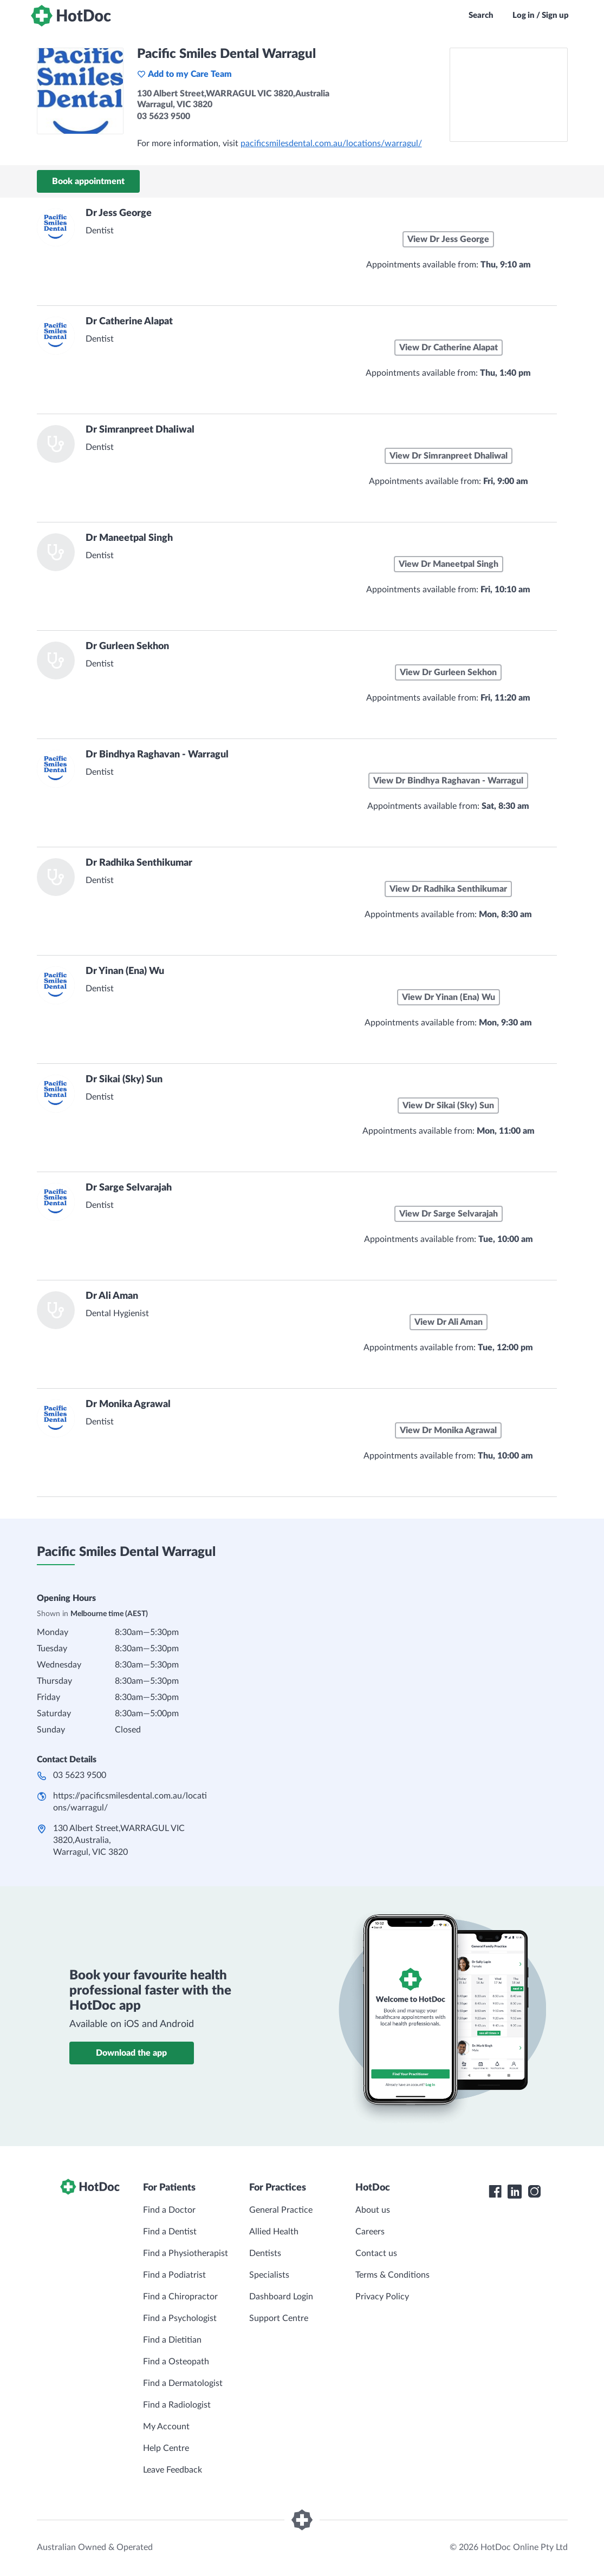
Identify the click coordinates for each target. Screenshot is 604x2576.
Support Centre (278, 2318)
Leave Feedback (172, 2470)
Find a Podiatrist (174, 2275)
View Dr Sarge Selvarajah (448, 1213)
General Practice (281, 2210)
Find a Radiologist (177, 2405)
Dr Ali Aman (112, 1296)
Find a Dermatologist (183, 2383)
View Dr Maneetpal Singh (448, 564)
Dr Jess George (119, 213)
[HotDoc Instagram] (534, 2192)
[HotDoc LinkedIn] (514, 2192)
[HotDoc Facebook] (495, 2192)
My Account (166, 2426)
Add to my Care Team (184, 74)
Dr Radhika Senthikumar (139, 863)
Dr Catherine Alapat (129, 321)
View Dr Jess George (448, 239)
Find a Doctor (169, 2210)
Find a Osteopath (176, 2361)
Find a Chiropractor (180, 2296)
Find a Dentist (170, 2231)
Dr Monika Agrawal (128, 1404)
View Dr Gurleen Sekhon (448, 672)
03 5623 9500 (79, 1775)
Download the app (131, 2053)
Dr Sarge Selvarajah (129, 1188)
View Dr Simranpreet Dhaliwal (448, 456)
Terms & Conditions (392, 2275)
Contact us (376, 2253)
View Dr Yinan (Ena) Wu (448, 997)
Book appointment (88, 181)
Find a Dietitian (172, 2340)
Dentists (265, 2253)
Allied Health (273, 2231)
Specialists (269, 2275)
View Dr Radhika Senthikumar (448, 889)
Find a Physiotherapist (185, 2253)
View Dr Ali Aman (448, 1322)
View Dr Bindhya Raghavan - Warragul (448, 780)
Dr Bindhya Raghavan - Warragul (157, 755)
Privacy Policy (382, 2296)
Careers (370, 2231)
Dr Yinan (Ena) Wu (125, 971)
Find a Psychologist (180, 2318)
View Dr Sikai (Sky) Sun (448, 1105)
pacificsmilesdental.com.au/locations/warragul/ (331, 143)
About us (372, 2210)
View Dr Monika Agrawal (448, 1430)
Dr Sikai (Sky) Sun (124, 1079)
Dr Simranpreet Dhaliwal (140, 430)
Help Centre (166, 2448)
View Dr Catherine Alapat (448, 347)
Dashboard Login (281, 2296)
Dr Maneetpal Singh (129, 538)
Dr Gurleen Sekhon (127, 646)
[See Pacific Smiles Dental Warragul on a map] (508, 94)
